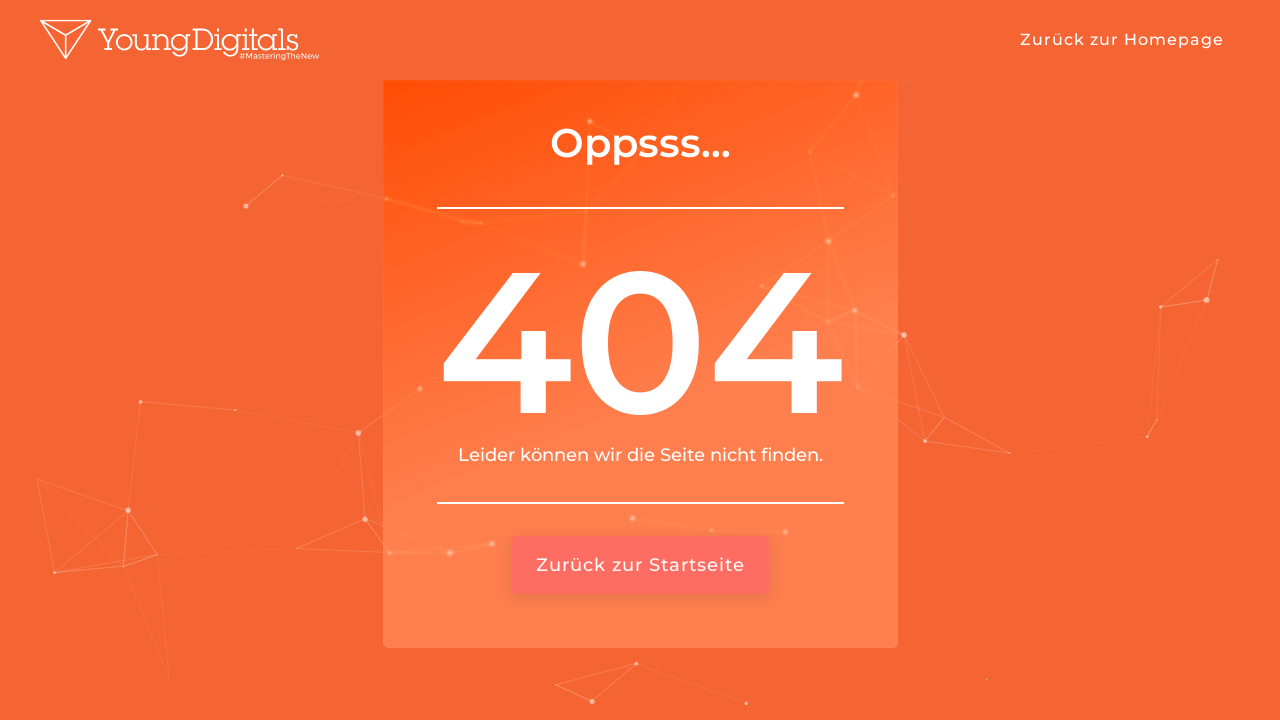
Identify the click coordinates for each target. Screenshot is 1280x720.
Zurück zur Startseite (640, 565)
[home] (180, 40)
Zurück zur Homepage (1122, 39)
